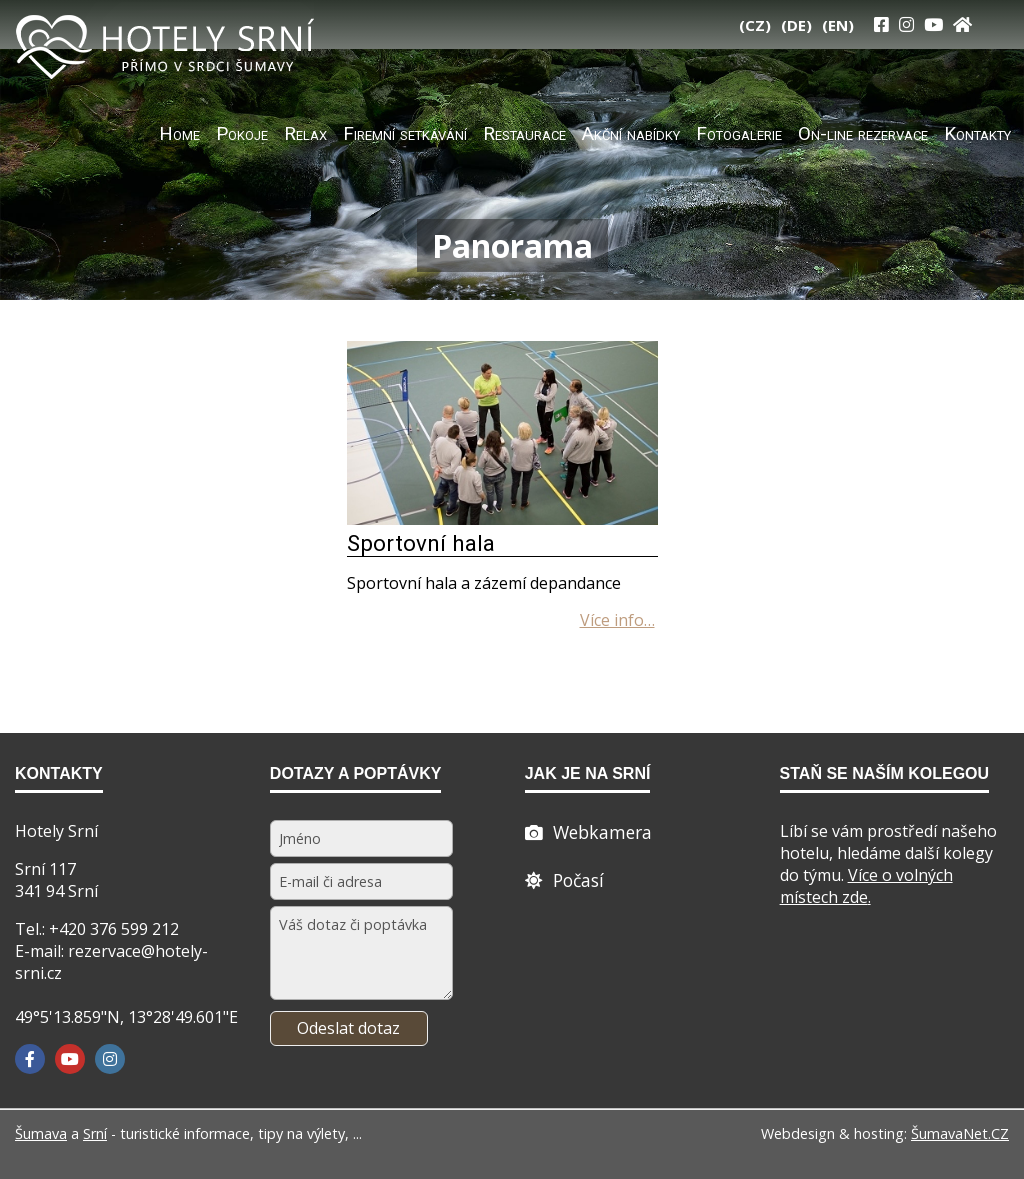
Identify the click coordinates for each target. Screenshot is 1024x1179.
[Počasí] (564, 880)
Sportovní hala (421, 543)
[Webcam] (588, 832)
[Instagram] (906, 24)
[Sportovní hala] (502, 519)
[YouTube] (933, 24)
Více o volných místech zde (866, 886)
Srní (95, 1133)
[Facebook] (30, 1059)
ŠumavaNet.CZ (960, 1133)
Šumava (41, 1133)
